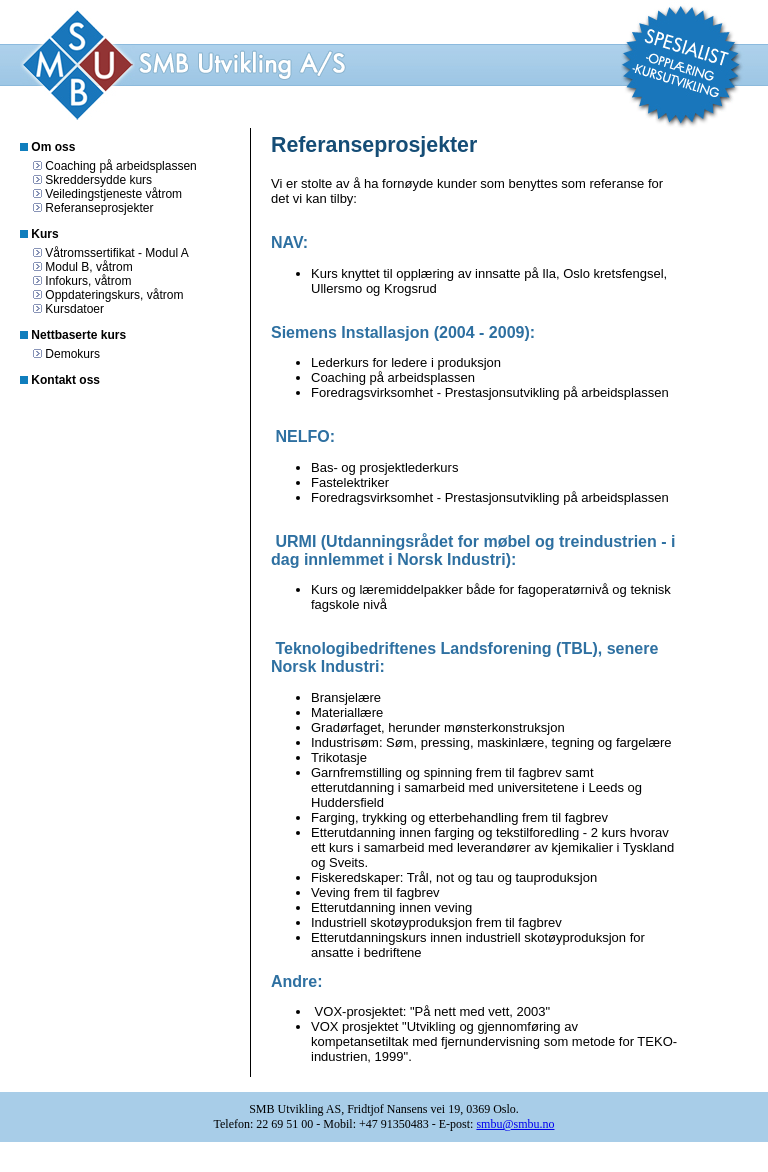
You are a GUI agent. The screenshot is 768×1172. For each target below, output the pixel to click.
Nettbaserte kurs (78, 335)
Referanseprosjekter (99, 208)
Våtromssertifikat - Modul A (116, 253)
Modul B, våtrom (88, 267)
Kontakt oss (65, 380)
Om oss (53, 147)
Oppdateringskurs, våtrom (114, 295)
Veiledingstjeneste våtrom (113, 194)
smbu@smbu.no (515, 1124)
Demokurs (72, 354)
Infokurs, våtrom (88, 281)
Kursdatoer (74, 309)
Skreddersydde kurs (98, 180)
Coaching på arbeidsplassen (120, 166)
